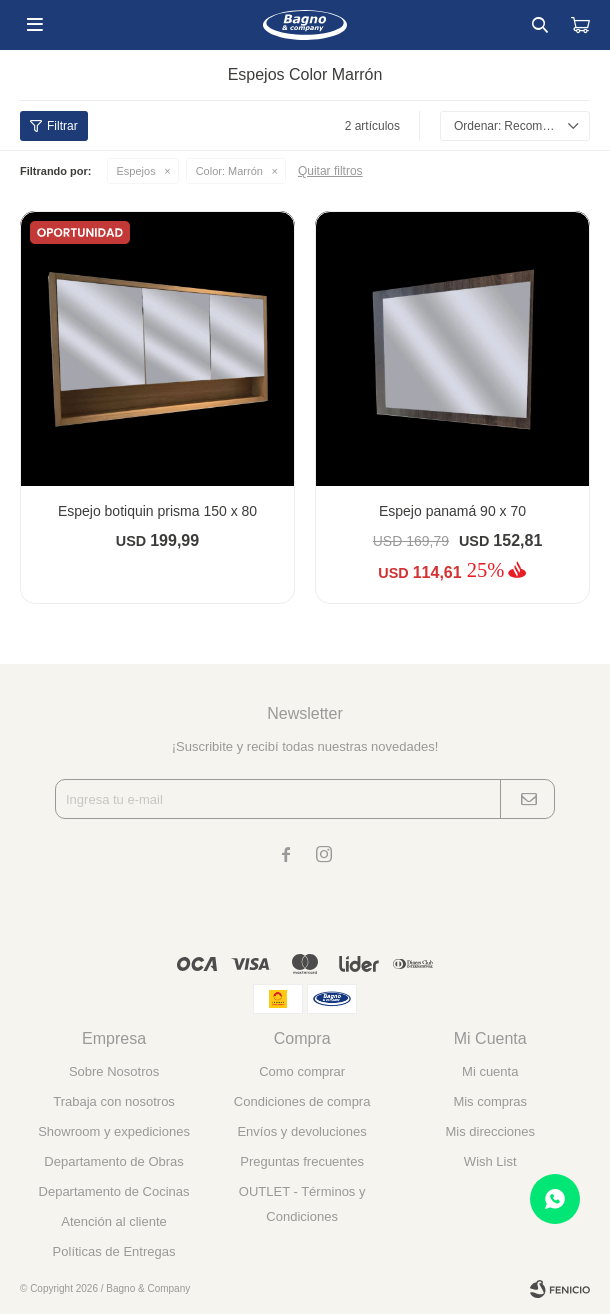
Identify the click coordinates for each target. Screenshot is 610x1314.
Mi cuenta (490, 1071)
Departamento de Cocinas (114, 1191)
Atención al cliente (114, 1221)
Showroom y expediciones (114, 1131)
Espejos (136, 171)
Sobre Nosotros (114, 1071)
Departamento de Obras (113, 1161)
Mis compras (490, 1101)
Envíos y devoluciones (301, 1131)
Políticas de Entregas (114, 1251)
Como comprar (302, 1071)
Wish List (490, 1161)
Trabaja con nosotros (114, 1101)
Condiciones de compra (302, 1101)
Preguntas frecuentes (302, 1161)
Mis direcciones (490, 1131)
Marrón (229, 171)
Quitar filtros (330, 171)
